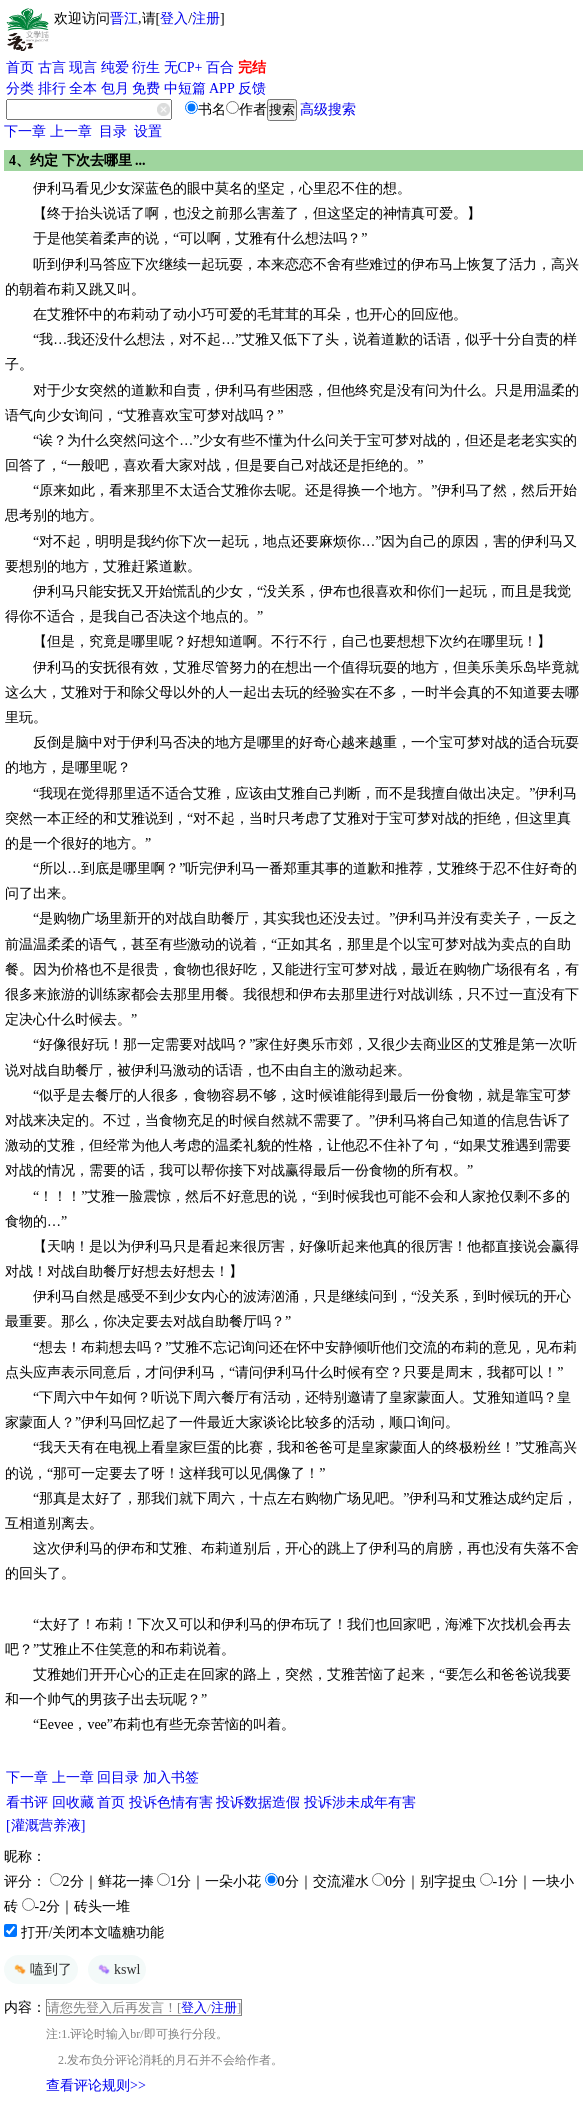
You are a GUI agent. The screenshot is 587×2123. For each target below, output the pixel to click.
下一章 (25, 131)
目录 (113, 131)
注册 (206, 18)
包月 (115, 88)
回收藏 (73, 1802)
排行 (52, 88)
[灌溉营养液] (45, 1825)
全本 (83, 88)
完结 (252, 67)
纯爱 (115, 67)
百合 (220, 67)
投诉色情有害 (171, 1802)
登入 (174, 18)
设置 (148, 131)
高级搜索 (328, 109)
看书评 (27, 1802)
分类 (20, 88)
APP (222, 88)
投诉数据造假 (258, 1802)
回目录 (118, 1777)
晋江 (124, 18)
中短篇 (185, 88)
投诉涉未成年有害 (360, 1802)
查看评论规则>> (96, 2085)
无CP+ (183, 67)
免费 (146, 88)
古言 (52, 67)
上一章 (71, 131)
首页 (20, 67)
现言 (83, 67)
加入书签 (171, 1777)
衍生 (146, 67)
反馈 (252, 88)
